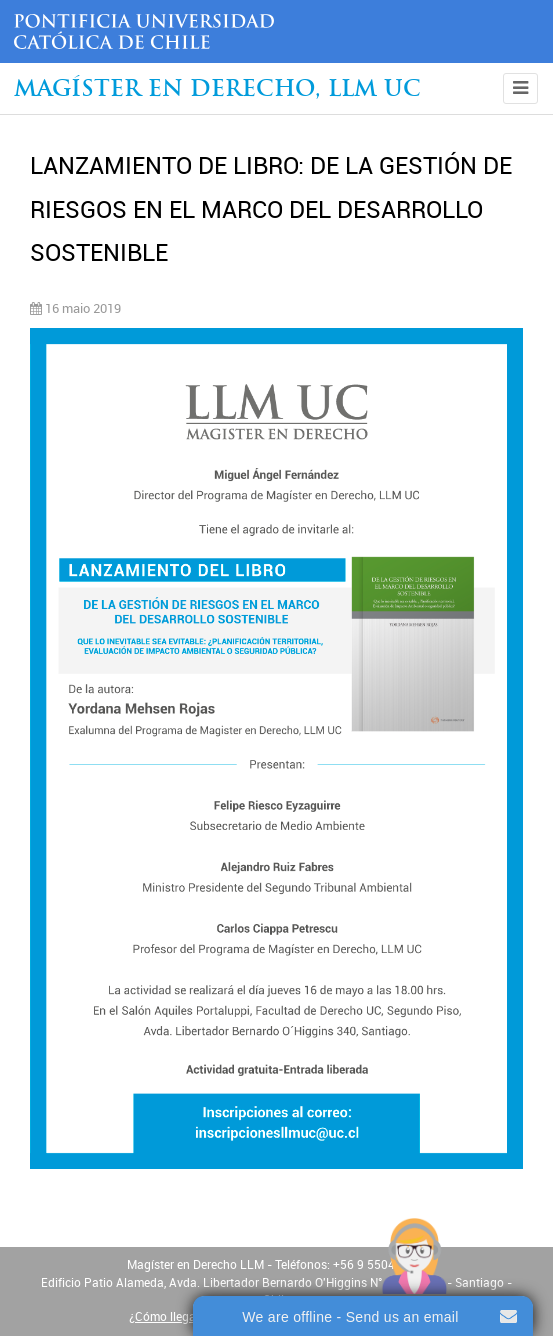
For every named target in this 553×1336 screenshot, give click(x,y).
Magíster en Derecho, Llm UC (217, 90)
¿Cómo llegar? (167, 1317)
